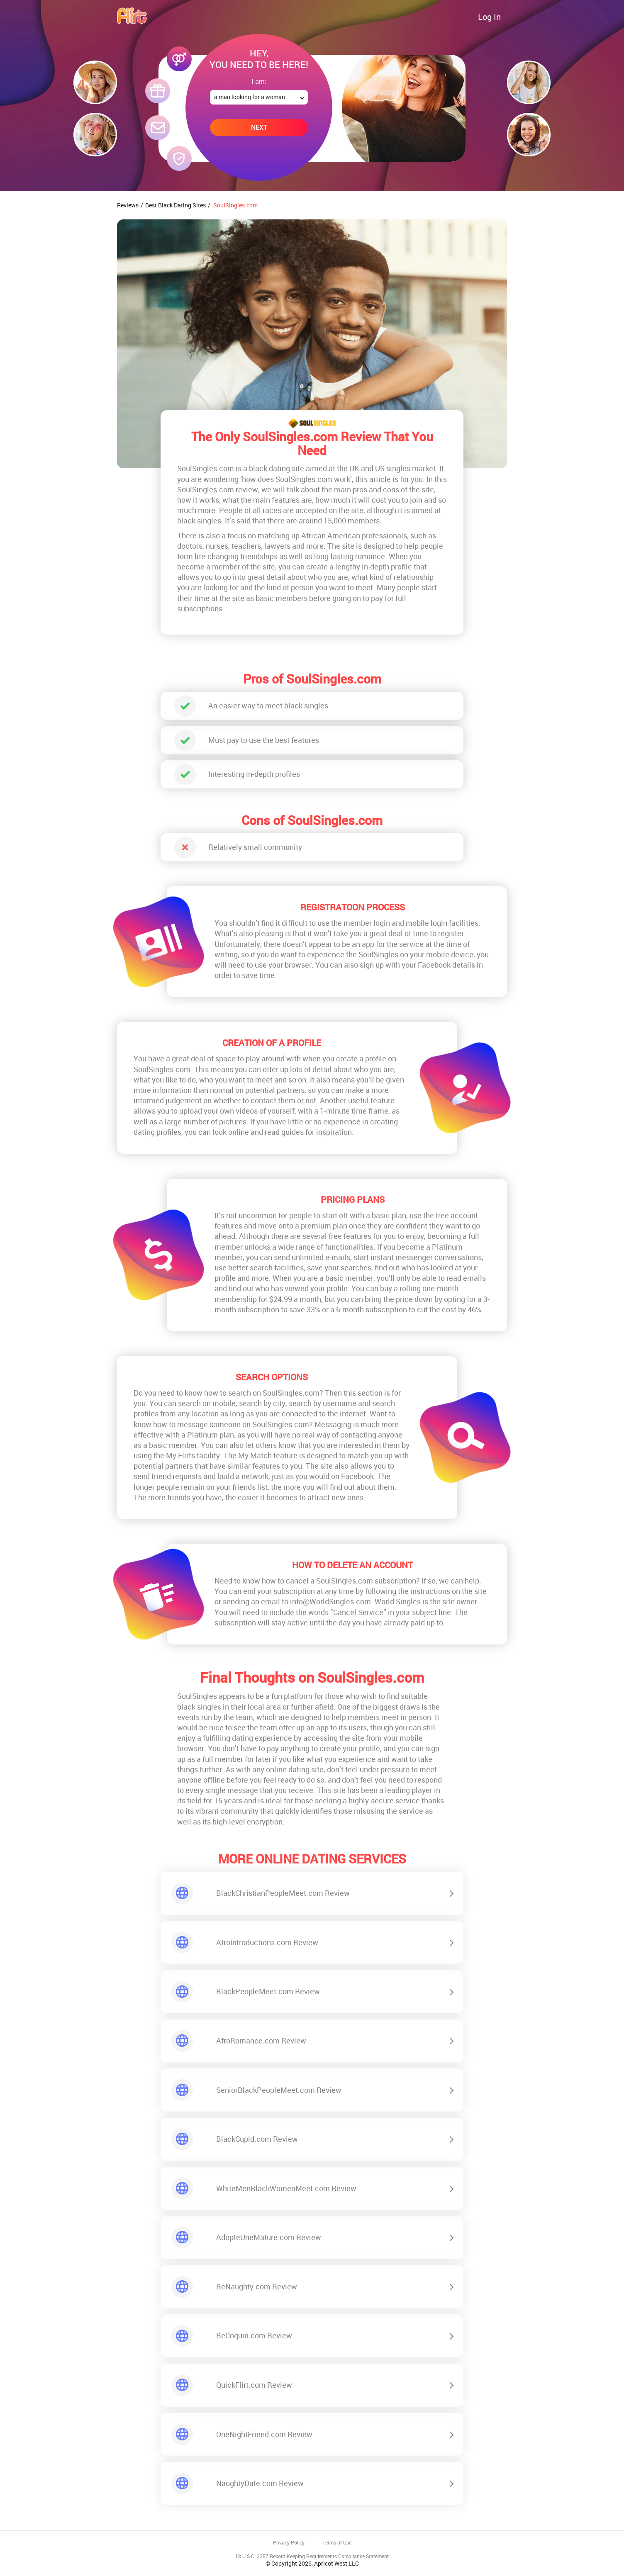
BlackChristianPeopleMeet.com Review (283, 1893)
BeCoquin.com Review (254, 2335)
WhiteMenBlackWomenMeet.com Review (286, 2188)
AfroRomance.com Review (261, 2041)
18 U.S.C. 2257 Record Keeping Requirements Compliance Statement (312, 2556)
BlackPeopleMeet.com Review (268, 1991)
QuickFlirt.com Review (254, 2385)
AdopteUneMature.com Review (268, 2237)
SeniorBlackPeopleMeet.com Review (278, 2090)
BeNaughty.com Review (256, 2286)
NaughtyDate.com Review (260, 2483)
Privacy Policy (289, 2543)
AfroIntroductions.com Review (267, 1942)
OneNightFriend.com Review (264, 2434)
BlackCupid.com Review (257, 2139)
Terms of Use (336, 2543)
